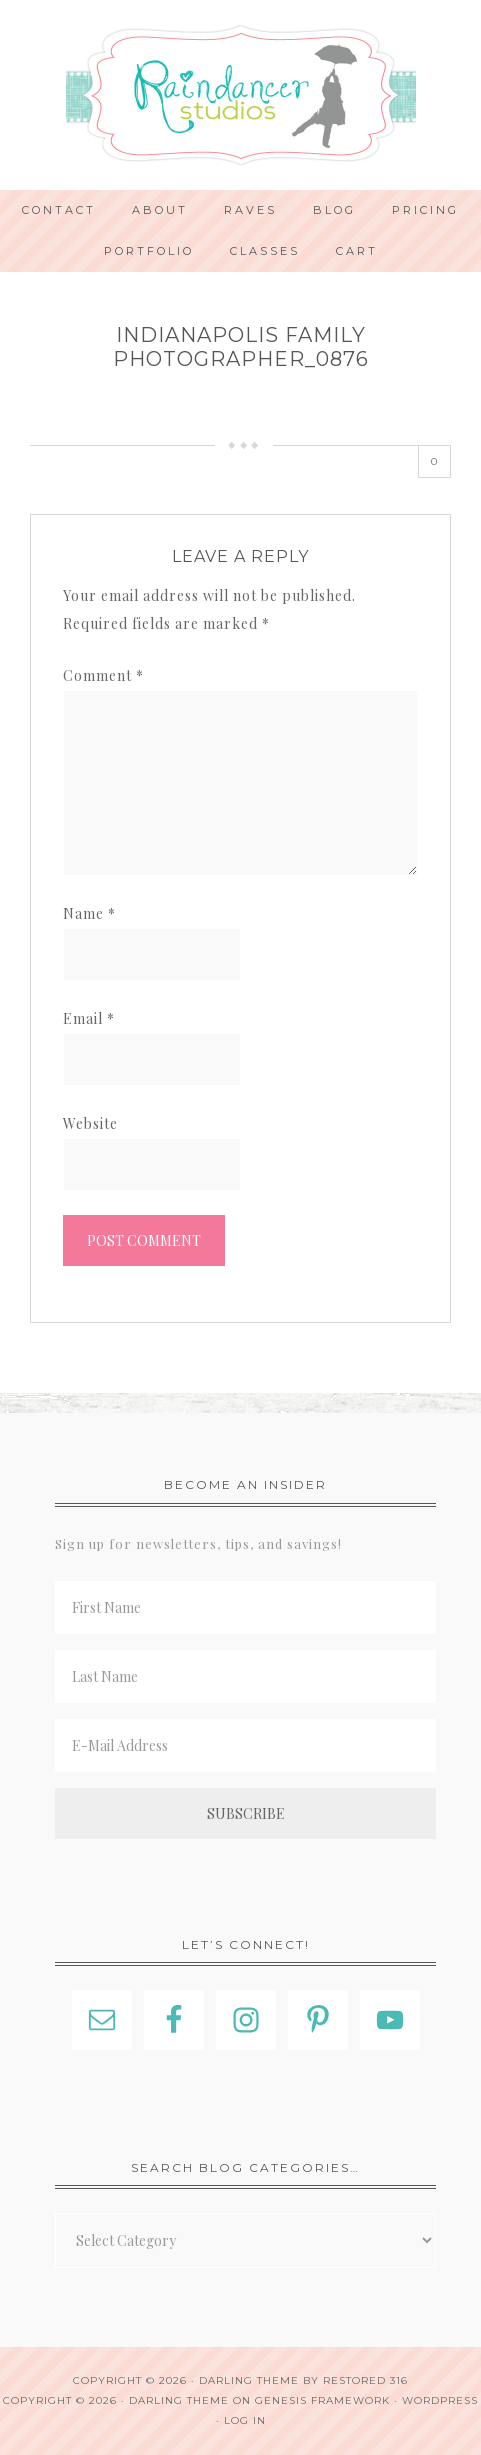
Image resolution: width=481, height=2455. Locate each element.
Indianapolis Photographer (240, 95)
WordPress (440, 2400)
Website (90, 1123)
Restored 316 (365, 2380)
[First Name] (245, 1607)
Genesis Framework (322, 2400)
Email (89, 1018)
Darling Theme (179, 2400)
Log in (245, 2420)
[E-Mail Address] (245, 1745)
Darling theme (249, 2380)
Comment (103, 675)
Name (89, 913)
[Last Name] (245, 1676)
